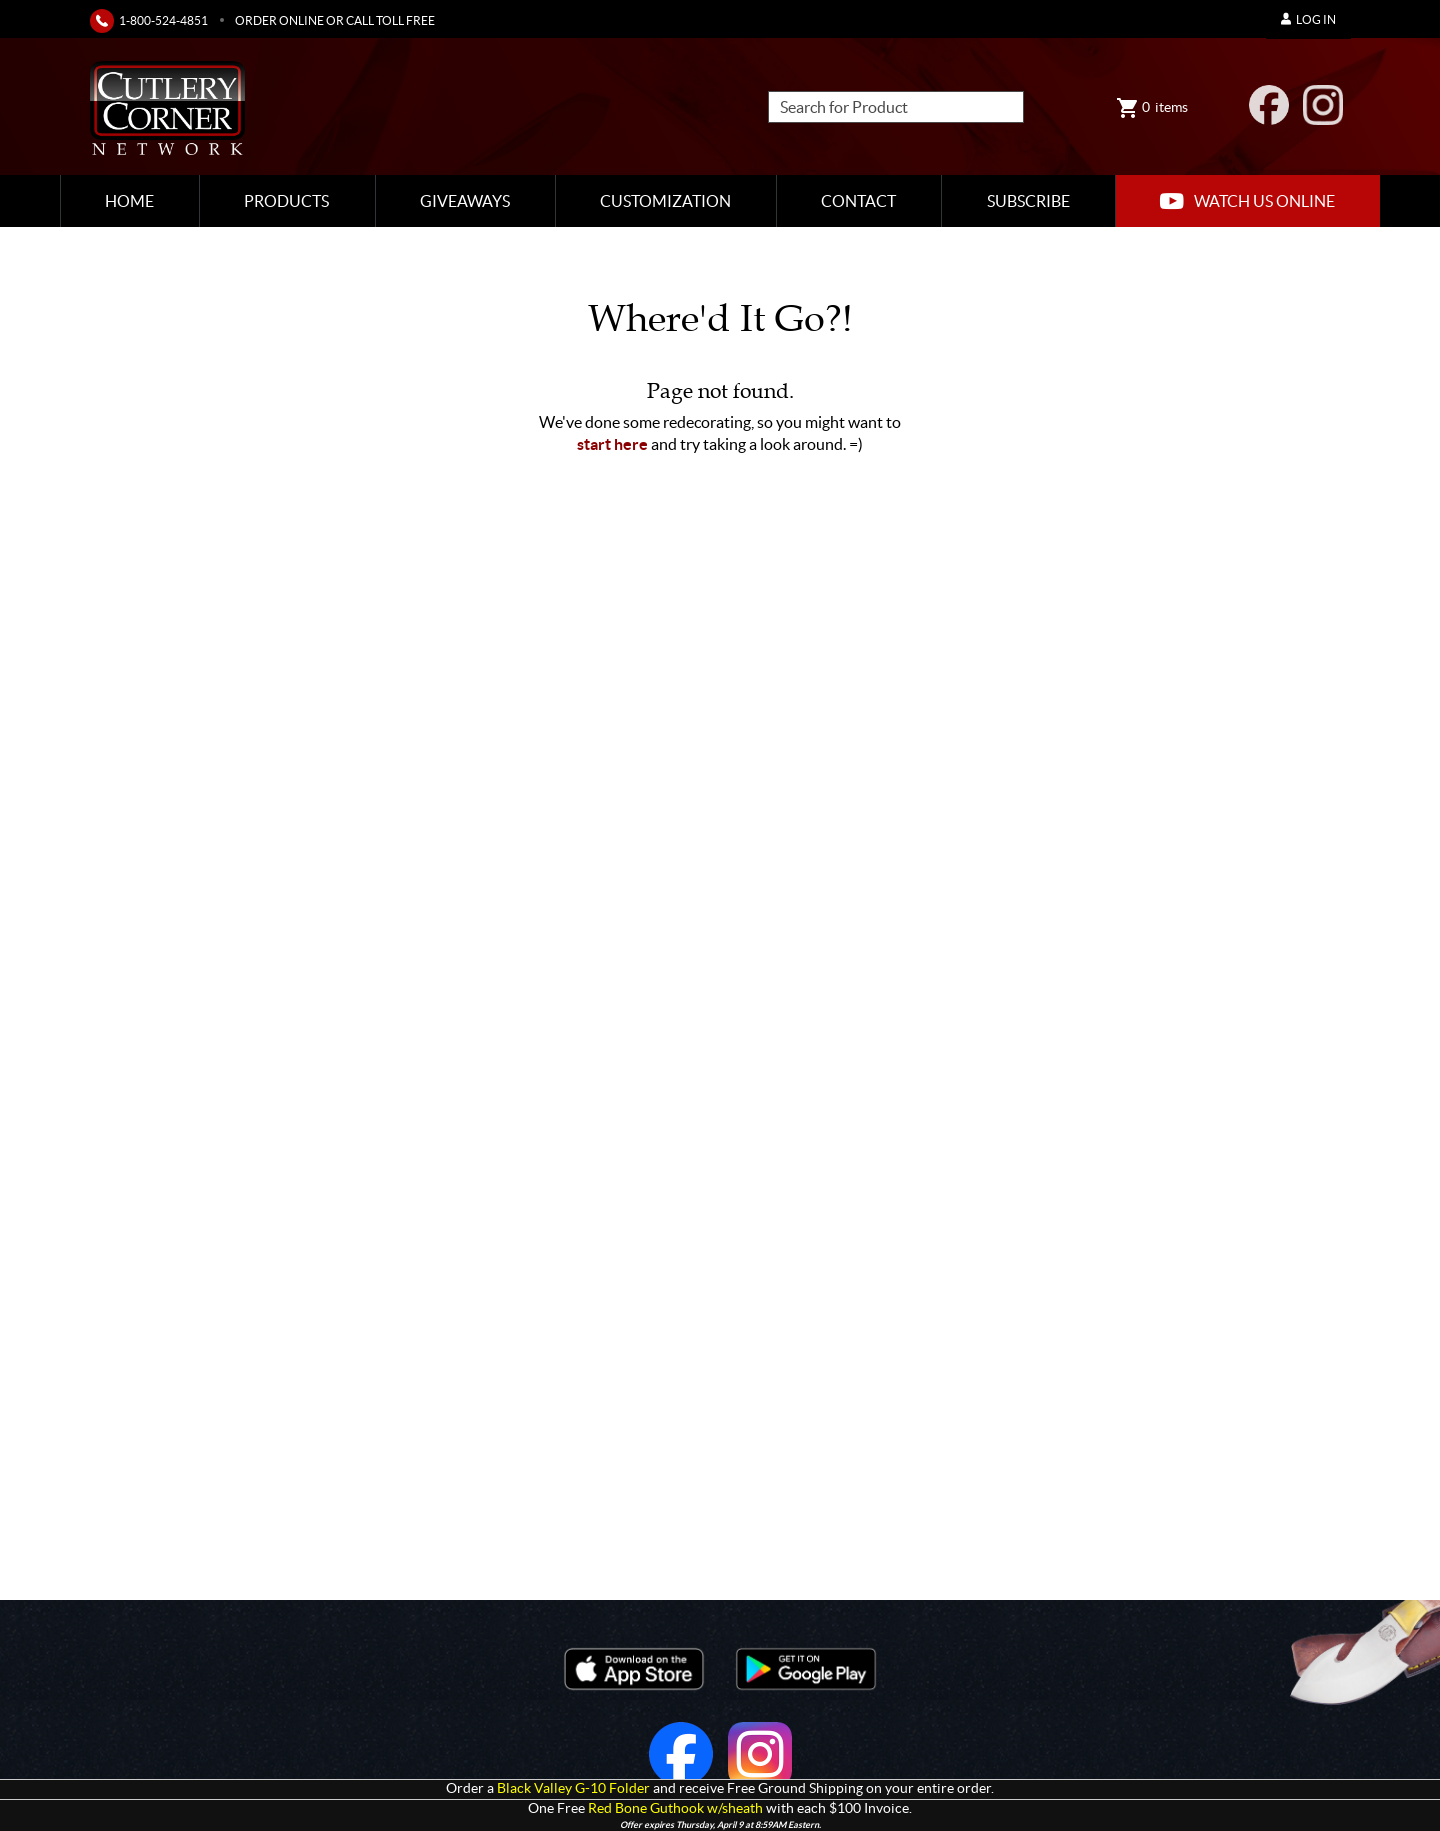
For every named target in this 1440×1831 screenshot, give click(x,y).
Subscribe (1028, 201)
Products (286, 201)
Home (129, 201)
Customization (665, 201)
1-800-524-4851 (163, 20)
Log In (1308, 19)
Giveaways (465, 201)
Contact (858, 201)
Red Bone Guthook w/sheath (675, 1808)
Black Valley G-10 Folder (573, 1788)
